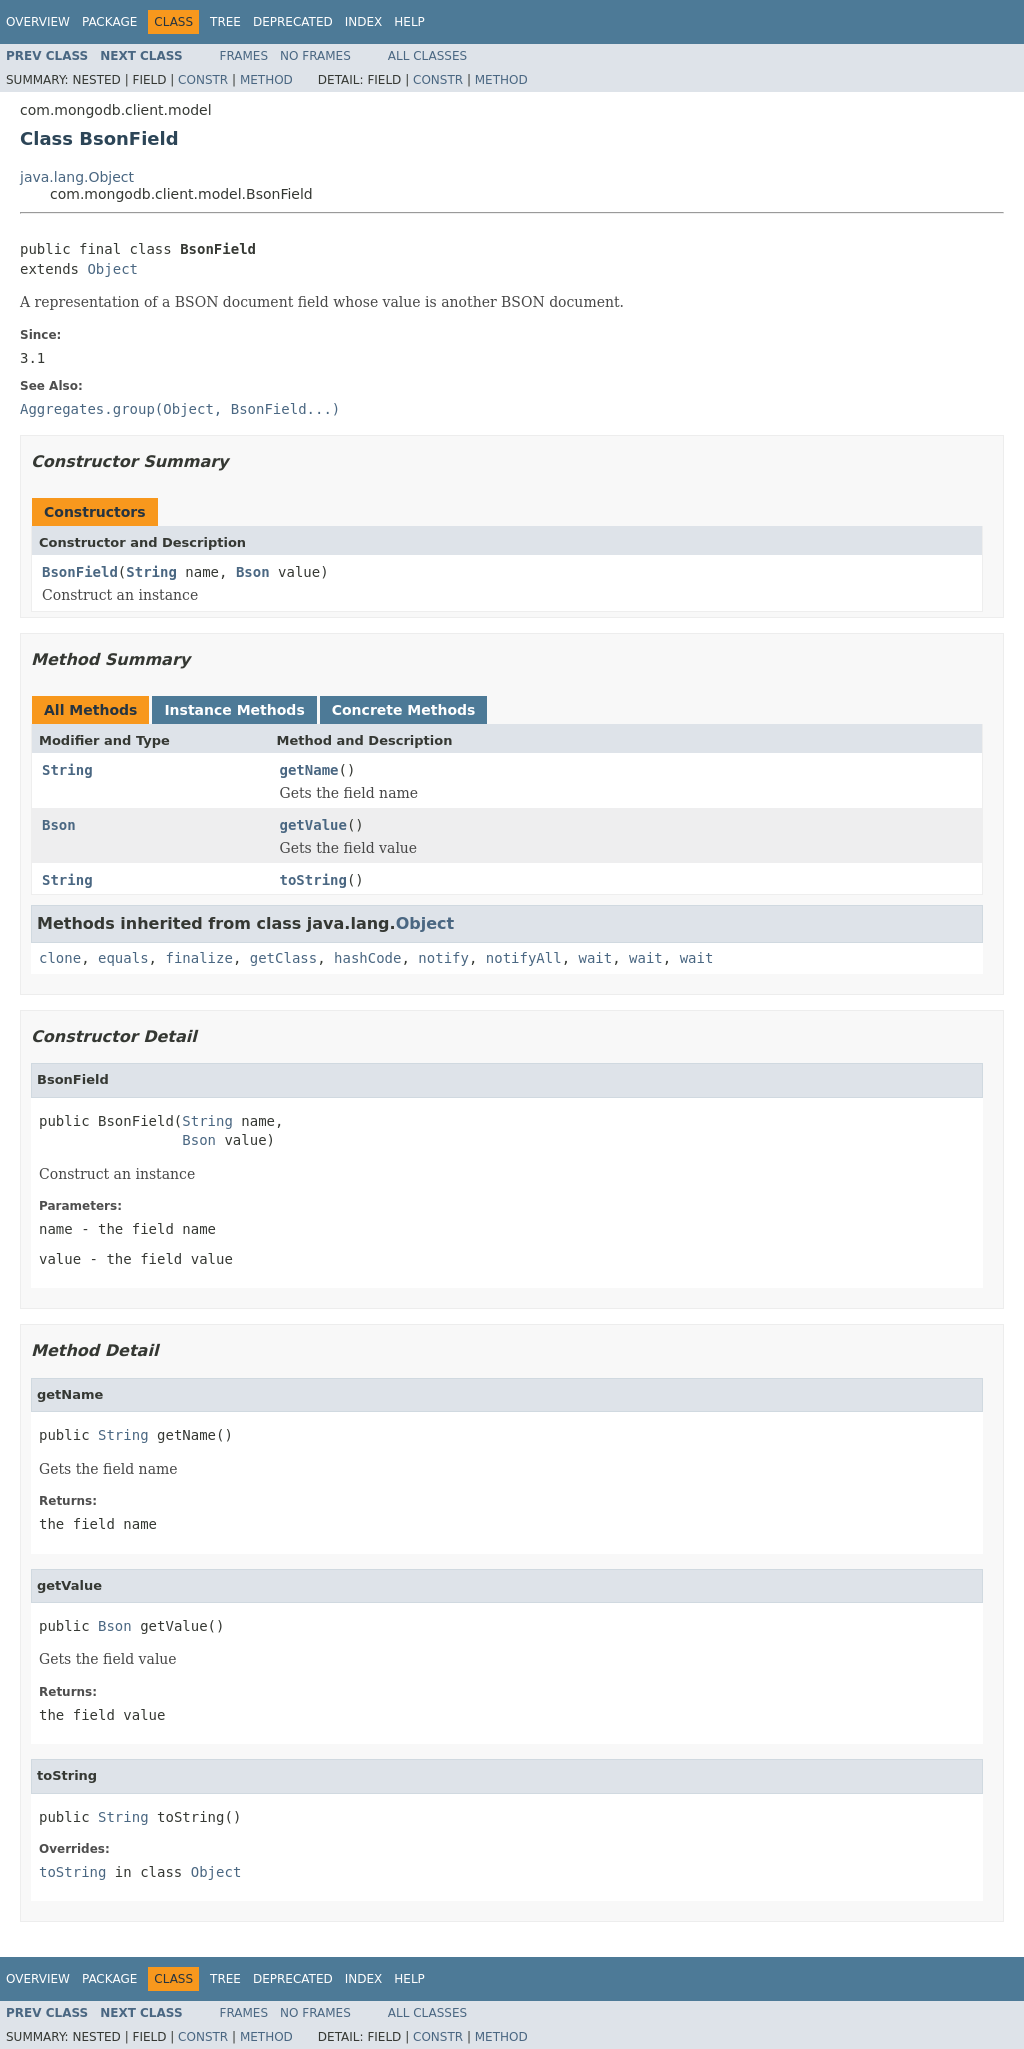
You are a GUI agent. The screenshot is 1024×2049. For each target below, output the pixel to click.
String (151, 572)
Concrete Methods (404, 710)
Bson (253, 572)
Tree (225, 22)
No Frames (315, 56)
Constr (203, 80)
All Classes (427, 56)
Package (109, 22)
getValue (313, 825)
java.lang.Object (77, 177)
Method (266, 80)
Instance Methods (234, 710)
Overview (38, 22)
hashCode (367, 958)
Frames (244, 56)
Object (112, 269)
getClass (283, 958)
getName (309, 770)
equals (123, 958)
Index (364, 22)
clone (60, 958)
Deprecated (293, 22)
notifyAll (524, 958)
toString (313, 880)
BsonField (80, 572)
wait (596, 958)
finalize (198, 958)
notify (443, 958)
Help (409, 22)
